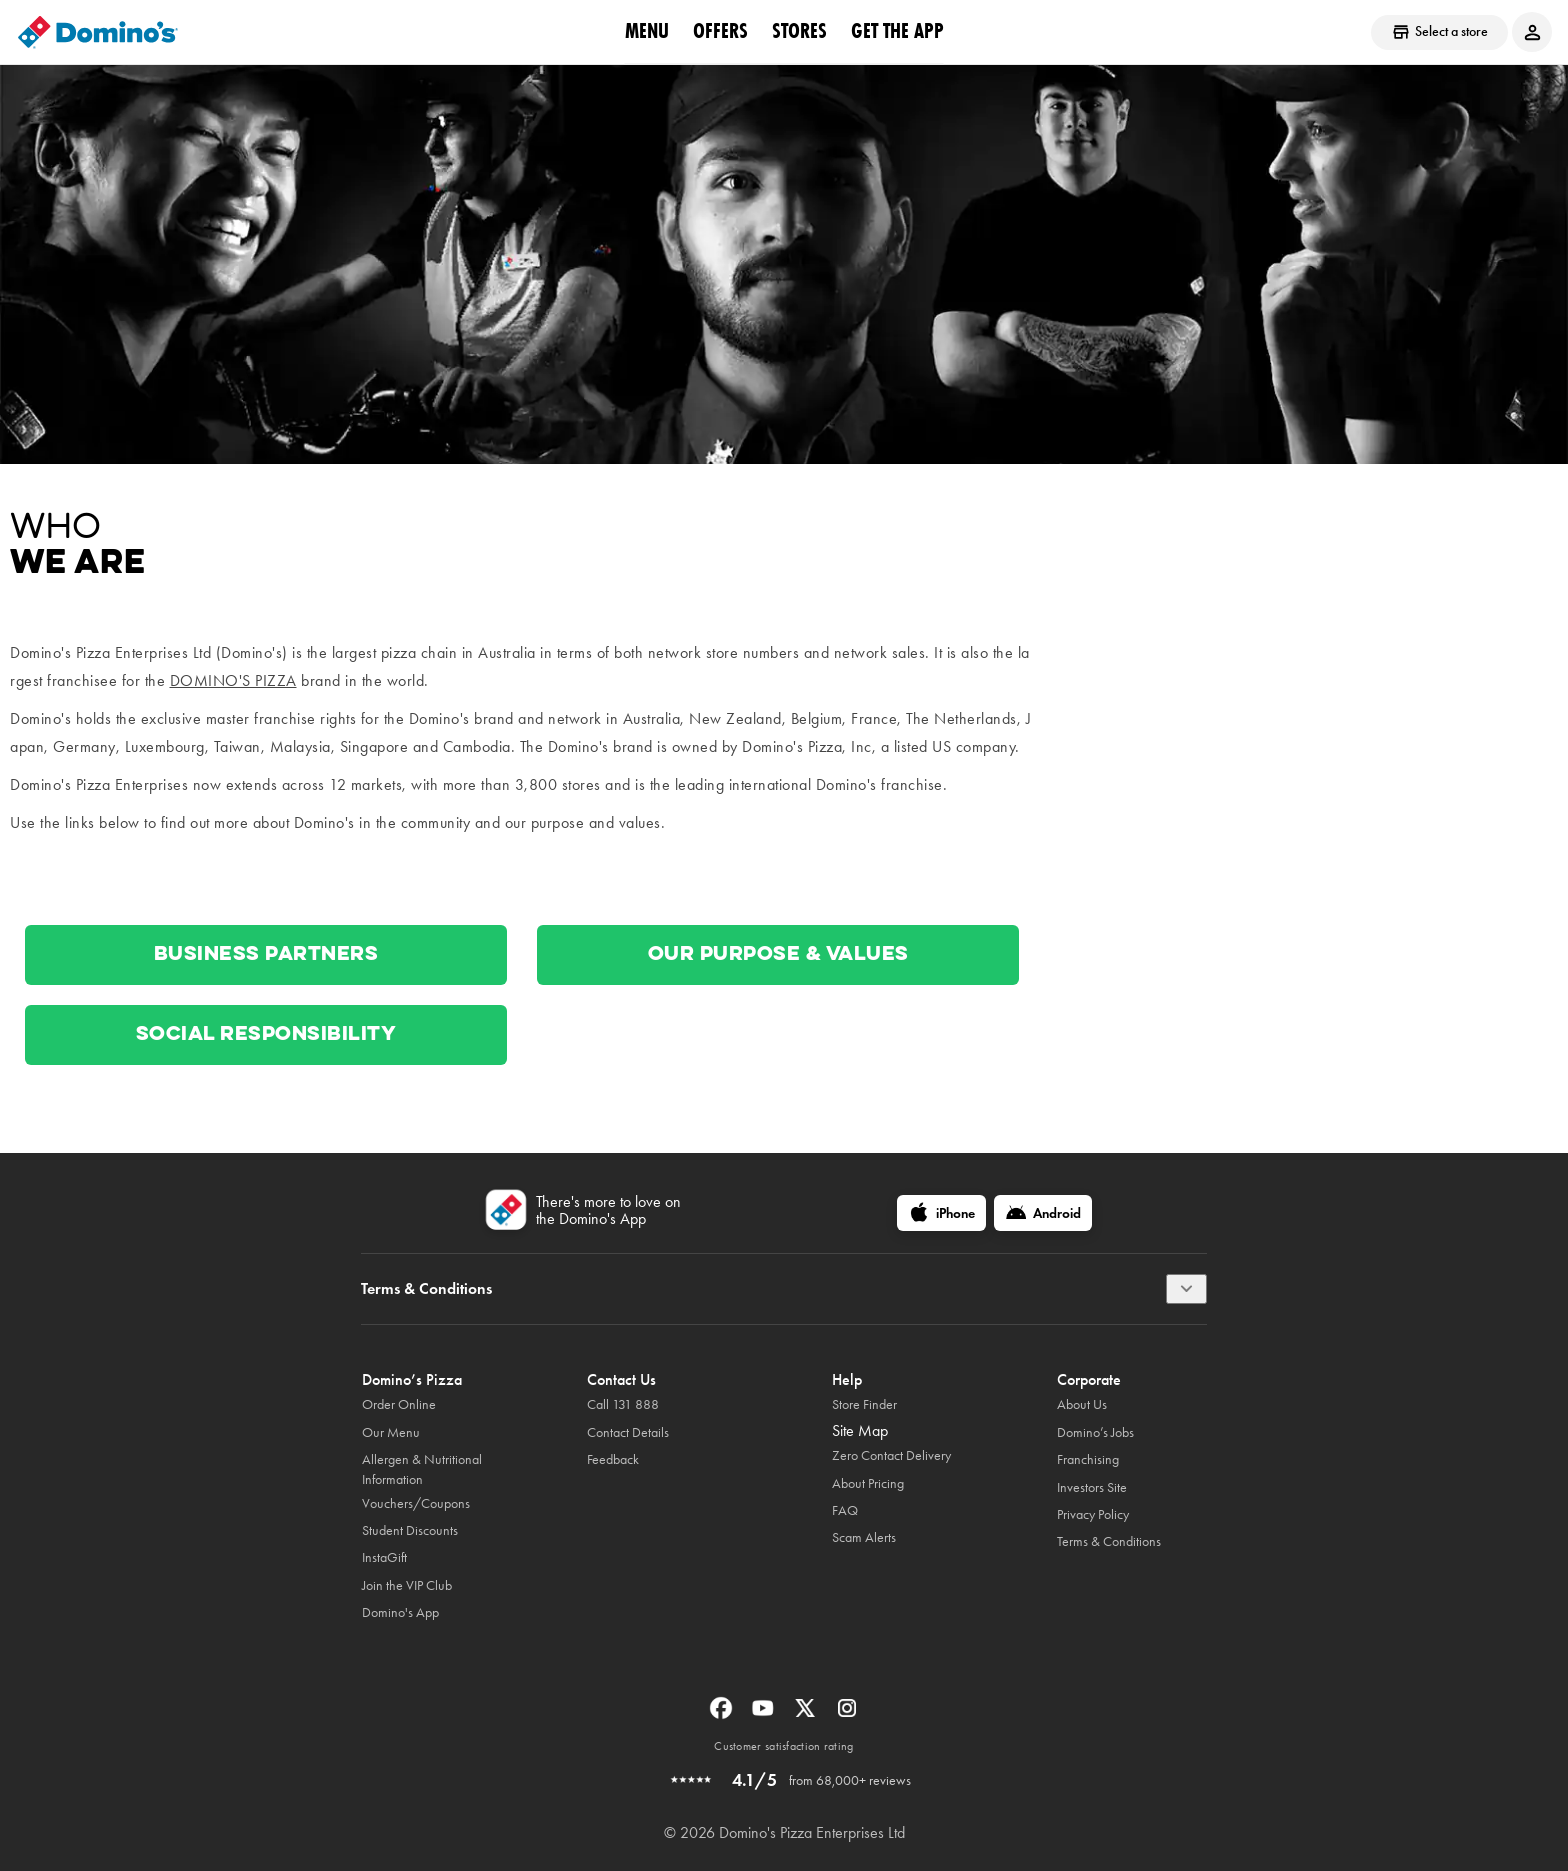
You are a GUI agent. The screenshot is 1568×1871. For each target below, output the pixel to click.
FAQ (845, 1510)
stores (799, 31)
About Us (1082, 1404)
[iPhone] (941, 1213)
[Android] (1043, 1213)
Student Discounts (410, 1530)
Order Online (399, 1404)
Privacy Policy (1093, 1514)
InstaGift (384, 1557)
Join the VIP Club (407, 1585)
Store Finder (864, 1404)
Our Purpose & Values (778, 955)
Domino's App (400, 1612)
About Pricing (868, 1483)
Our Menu (391, 1432)
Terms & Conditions (1109, 1541)
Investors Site (1092, 1487)
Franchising (1088, 1459)
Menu (647, 31)
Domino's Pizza (233, 680)
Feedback (613, 1459)
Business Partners (266, 955)
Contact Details (628, 1432)
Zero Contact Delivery (891, 1455)
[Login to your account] (1532, 32)
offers (720, 31)
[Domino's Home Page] (98, 32)
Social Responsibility (266, 1035)
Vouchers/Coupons (416, 1503)
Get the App (897, 31)
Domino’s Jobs (1095, 1432)
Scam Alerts (864, 1537)
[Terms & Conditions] (1186, 1289)
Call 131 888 (623, 1404)
